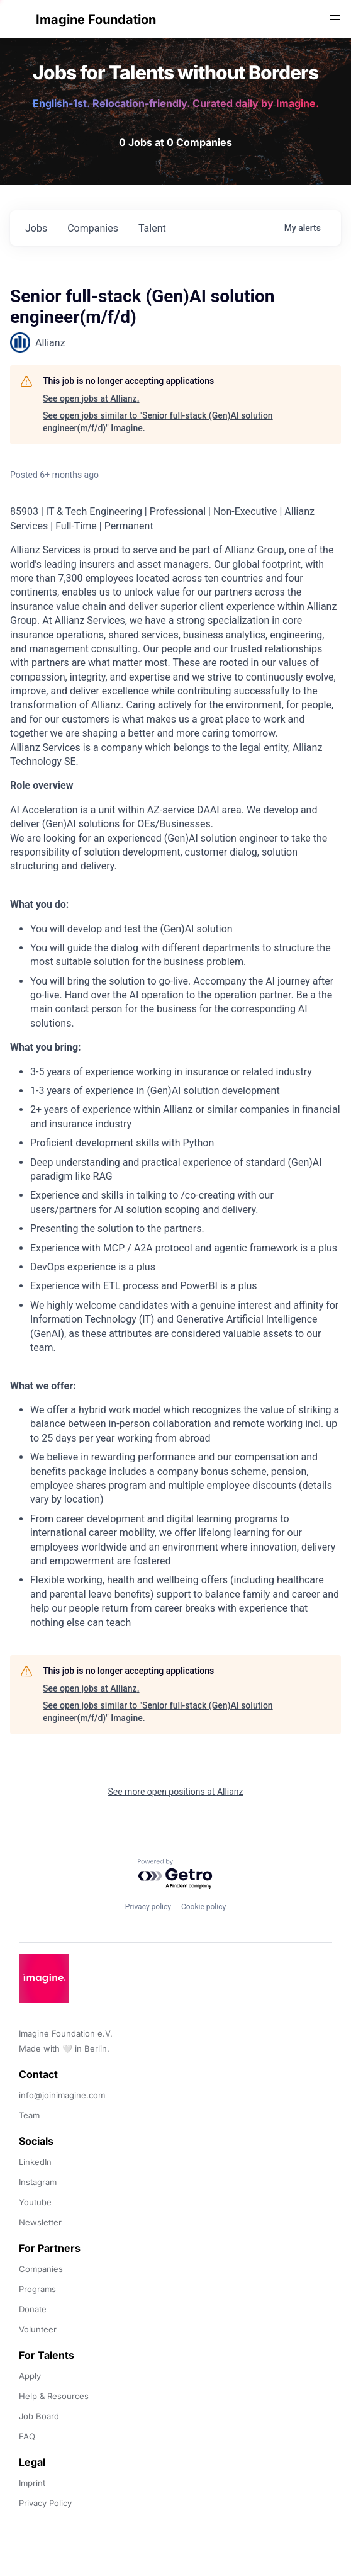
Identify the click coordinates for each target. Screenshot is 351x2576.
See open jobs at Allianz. (91, 398)
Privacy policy (148, 1906)
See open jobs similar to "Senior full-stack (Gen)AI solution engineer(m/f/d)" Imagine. (158, 421)
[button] (20, 19)
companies (92, 228)
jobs (36, 228)
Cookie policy (203, 1906)
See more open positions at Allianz (175, 1792)
